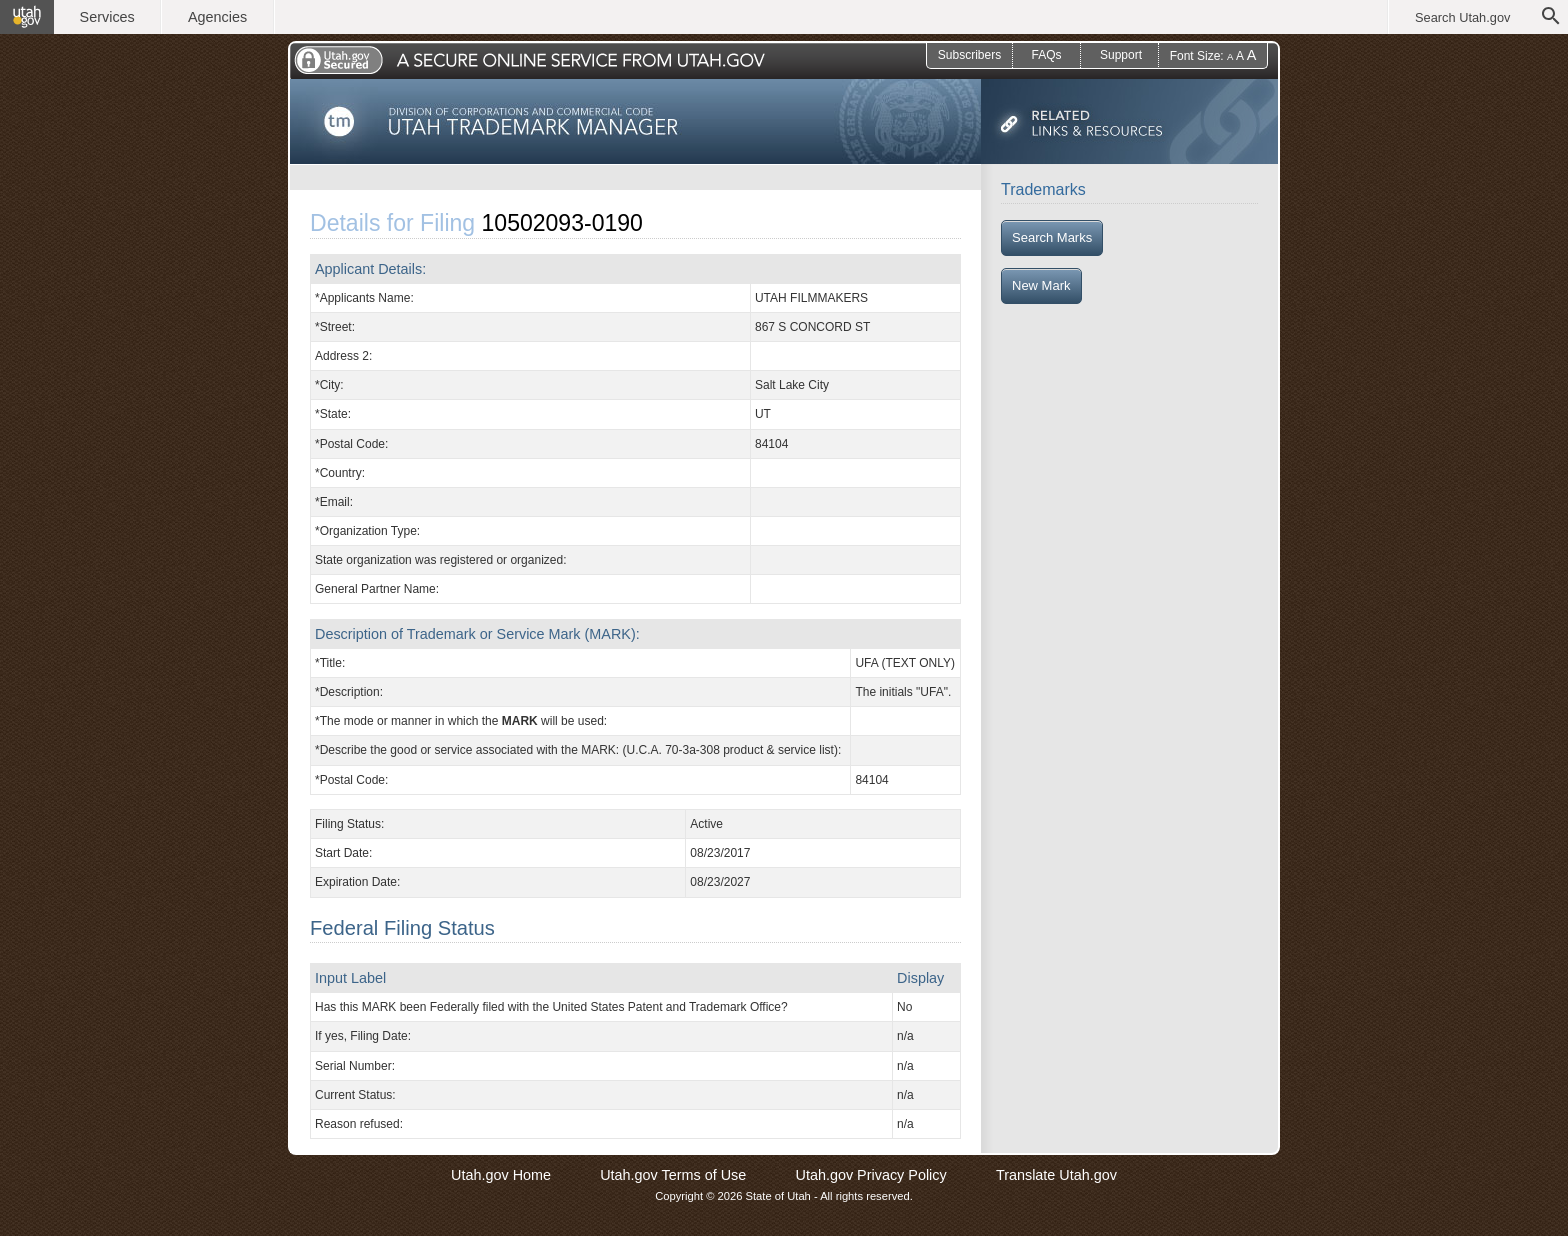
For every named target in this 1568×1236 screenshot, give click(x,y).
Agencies (217, 17)
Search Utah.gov (1462, 17)
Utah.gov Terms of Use (673, 1175)
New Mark (1041, 285)
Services (107, 17)
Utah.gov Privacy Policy (871, 1175)
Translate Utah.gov (1056, 1175)
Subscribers (969, 55)
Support (1121, 55)
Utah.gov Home (501, 1175)
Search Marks (1052, 237)
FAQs (1046, 55)
